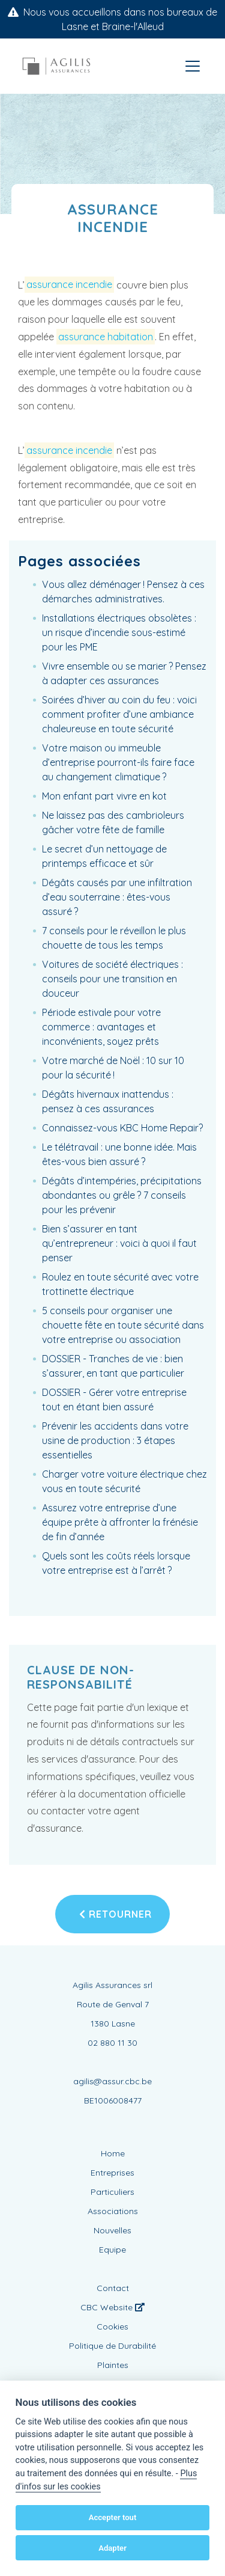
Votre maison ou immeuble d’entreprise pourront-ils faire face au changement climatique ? (118, 762)
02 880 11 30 (112, 2042)
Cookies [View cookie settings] (112, 2326)
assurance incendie (69, 285)
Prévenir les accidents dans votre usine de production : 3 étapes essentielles (115, 1440)
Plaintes (112, 2365)
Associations (113, 2211)
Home (113, 2153)
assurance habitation (105, 337)
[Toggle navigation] (192, 66)
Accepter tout (113, 2517)
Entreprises (112, 2172)
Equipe (112, 2249)
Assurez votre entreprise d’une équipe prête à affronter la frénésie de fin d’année (120, 1522)
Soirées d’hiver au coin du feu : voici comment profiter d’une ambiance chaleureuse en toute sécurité (119, 714)
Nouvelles (112, 2230)
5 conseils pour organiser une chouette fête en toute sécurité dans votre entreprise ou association (123, 1325)
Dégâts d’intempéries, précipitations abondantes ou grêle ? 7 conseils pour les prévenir (122, 1195)
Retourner (115, 1914)
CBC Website (112, 2307)
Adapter (112, 2548)
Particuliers (112, 2191)
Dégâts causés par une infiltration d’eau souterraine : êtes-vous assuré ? (117, 897)
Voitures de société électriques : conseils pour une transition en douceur (112, 978)
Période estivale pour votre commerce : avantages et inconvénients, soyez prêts (101, 1026)
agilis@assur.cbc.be (112, 2081)
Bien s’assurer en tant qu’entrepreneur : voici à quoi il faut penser (119, 1243)
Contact (113, 2288)
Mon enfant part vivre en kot (104, 796)
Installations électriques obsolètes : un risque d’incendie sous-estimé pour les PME (119, 632)
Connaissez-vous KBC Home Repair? (122, 1128)
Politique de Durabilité (112, 2345)
